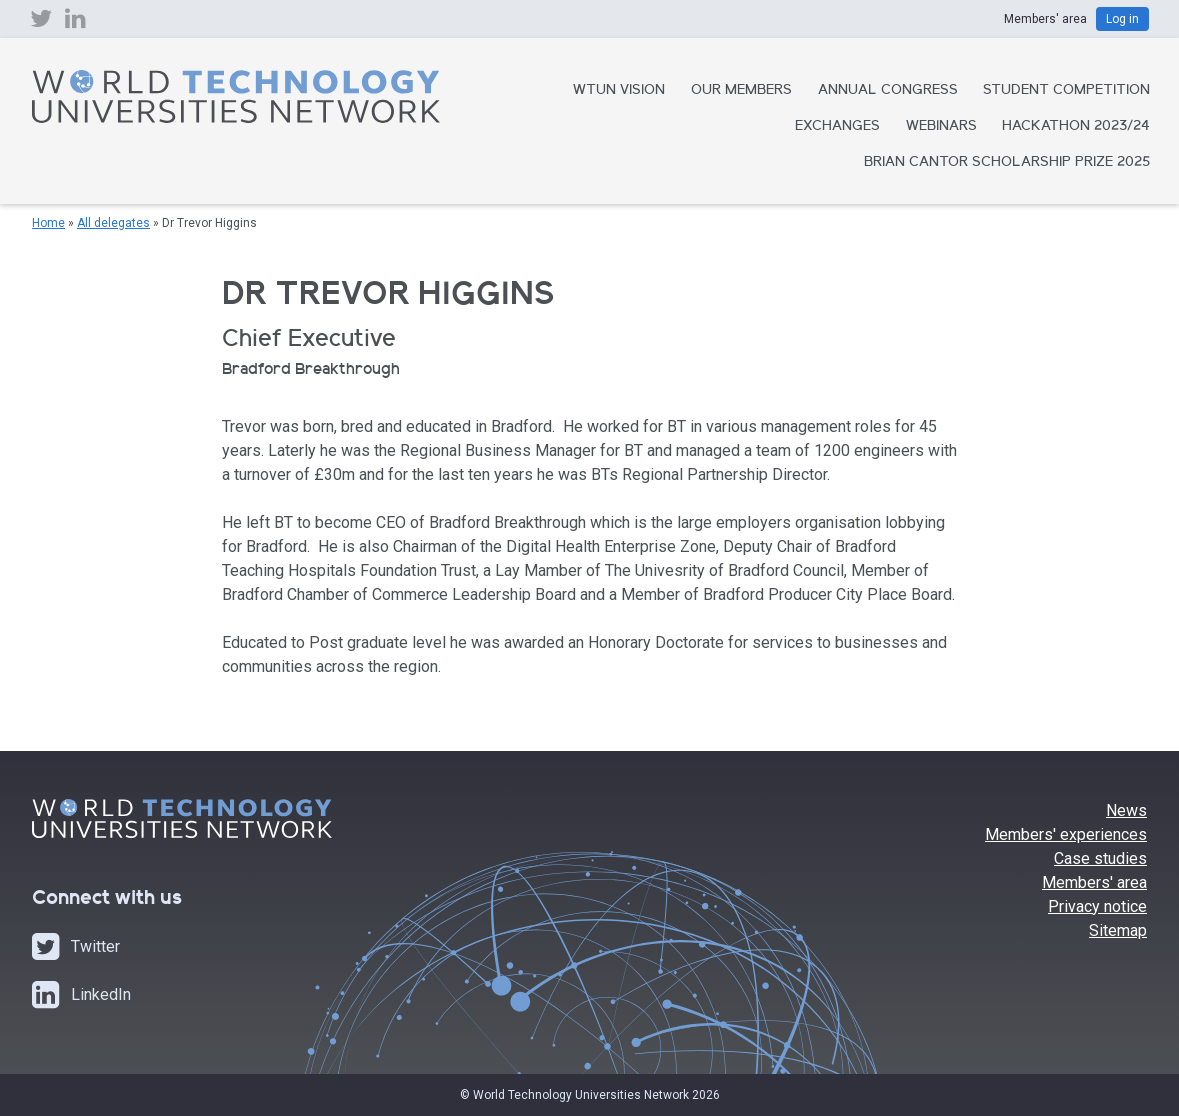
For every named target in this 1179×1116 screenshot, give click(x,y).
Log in (1122, 19)
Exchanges (837, 127)
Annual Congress (888, 91)
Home (48, 223)
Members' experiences (1066, 834)
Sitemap (1118, 930)
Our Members (741, 91)
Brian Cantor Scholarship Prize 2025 (1007, 163)
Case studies (1100, 858)
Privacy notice (1097, 906)
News (1126, 810)
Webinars (941, 127)
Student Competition (1066, 91)
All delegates (113, 223)
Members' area (1094, 882)
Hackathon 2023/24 (1076, 127)
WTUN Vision (619, 91)
